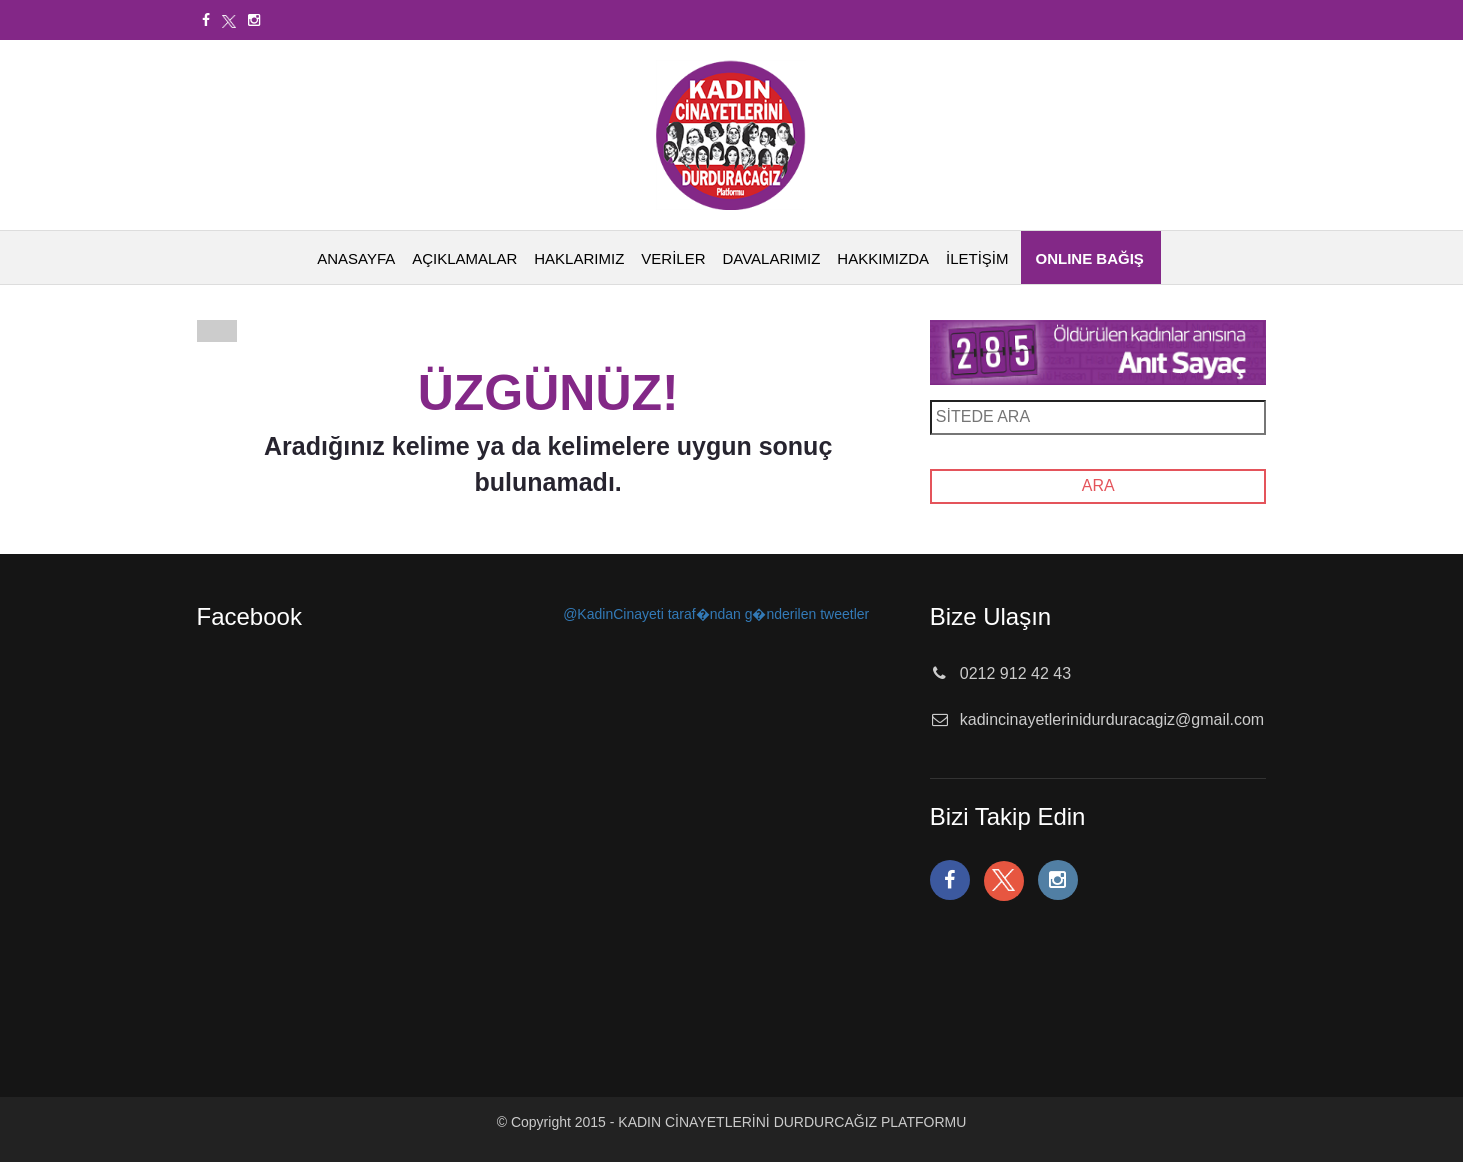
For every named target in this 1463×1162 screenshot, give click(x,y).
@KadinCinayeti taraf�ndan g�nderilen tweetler (716, 614)
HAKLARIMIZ (579, 258)
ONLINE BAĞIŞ (1090, 258)
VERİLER (673, 258)
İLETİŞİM (977, 258)
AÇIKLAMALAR (464, 258)
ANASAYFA (356, 258)
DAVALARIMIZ (772, 258)
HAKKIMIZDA (883, 258)
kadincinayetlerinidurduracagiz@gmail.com (1112, 719)
